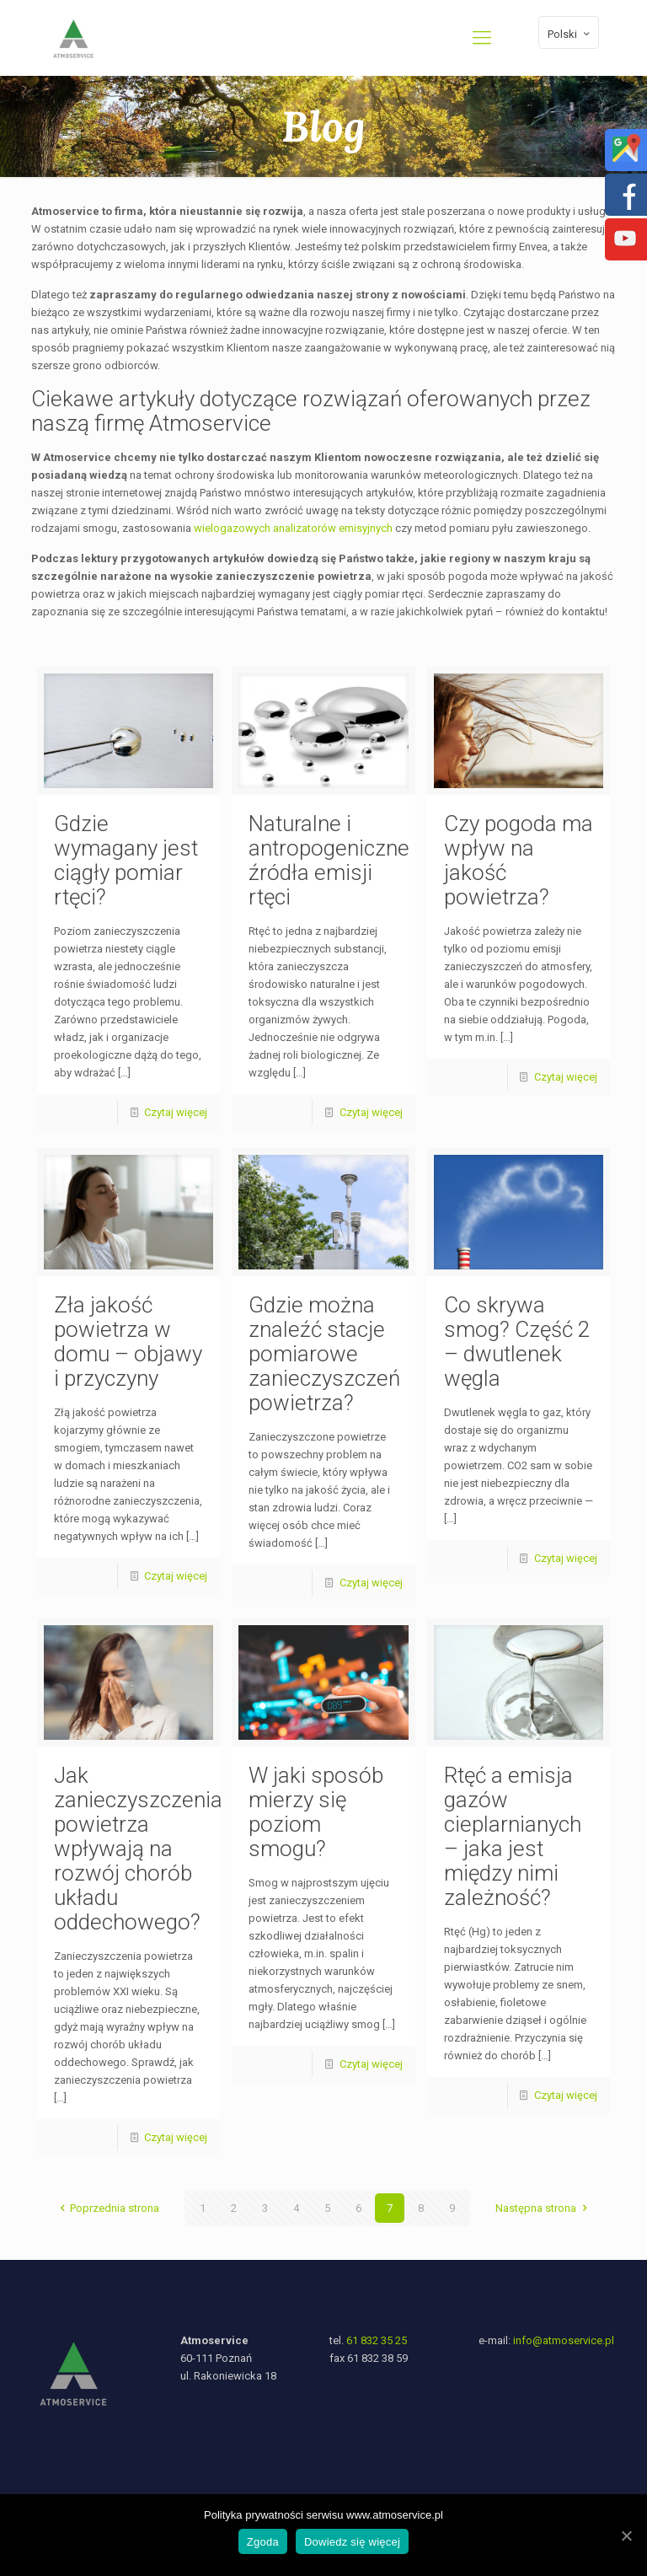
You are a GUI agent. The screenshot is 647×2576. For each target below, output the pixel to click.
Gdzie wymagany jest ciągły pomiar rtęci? (126, 860)
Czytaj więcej (175, 1112)
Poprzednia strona (107, 2208)
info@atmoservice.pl (563, 2340)
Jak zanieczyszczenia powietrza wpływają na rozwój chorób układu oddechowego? (138, 1849)
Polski (570, 33)
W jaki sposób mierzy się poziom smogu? (316, 1812)
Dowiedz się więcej (352, 2542)
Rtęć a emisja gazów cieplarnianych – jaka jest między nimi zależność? (512, 1836)
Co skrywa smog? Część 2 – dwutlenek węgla (517, 1341)
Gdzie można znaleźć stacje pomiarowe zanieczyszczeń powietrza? (324, 1353)
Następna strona (543, 2208)
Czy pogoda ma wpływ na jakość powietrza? (518, 860)
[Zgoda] (626, 2535)
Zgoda (263, 2542)
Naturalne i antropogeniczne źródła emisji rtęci (329, 860)
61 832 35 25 (376, 2340)
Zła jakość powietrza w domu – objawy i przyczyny (128, 1341)
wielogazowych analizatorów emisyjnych (293, 528)
